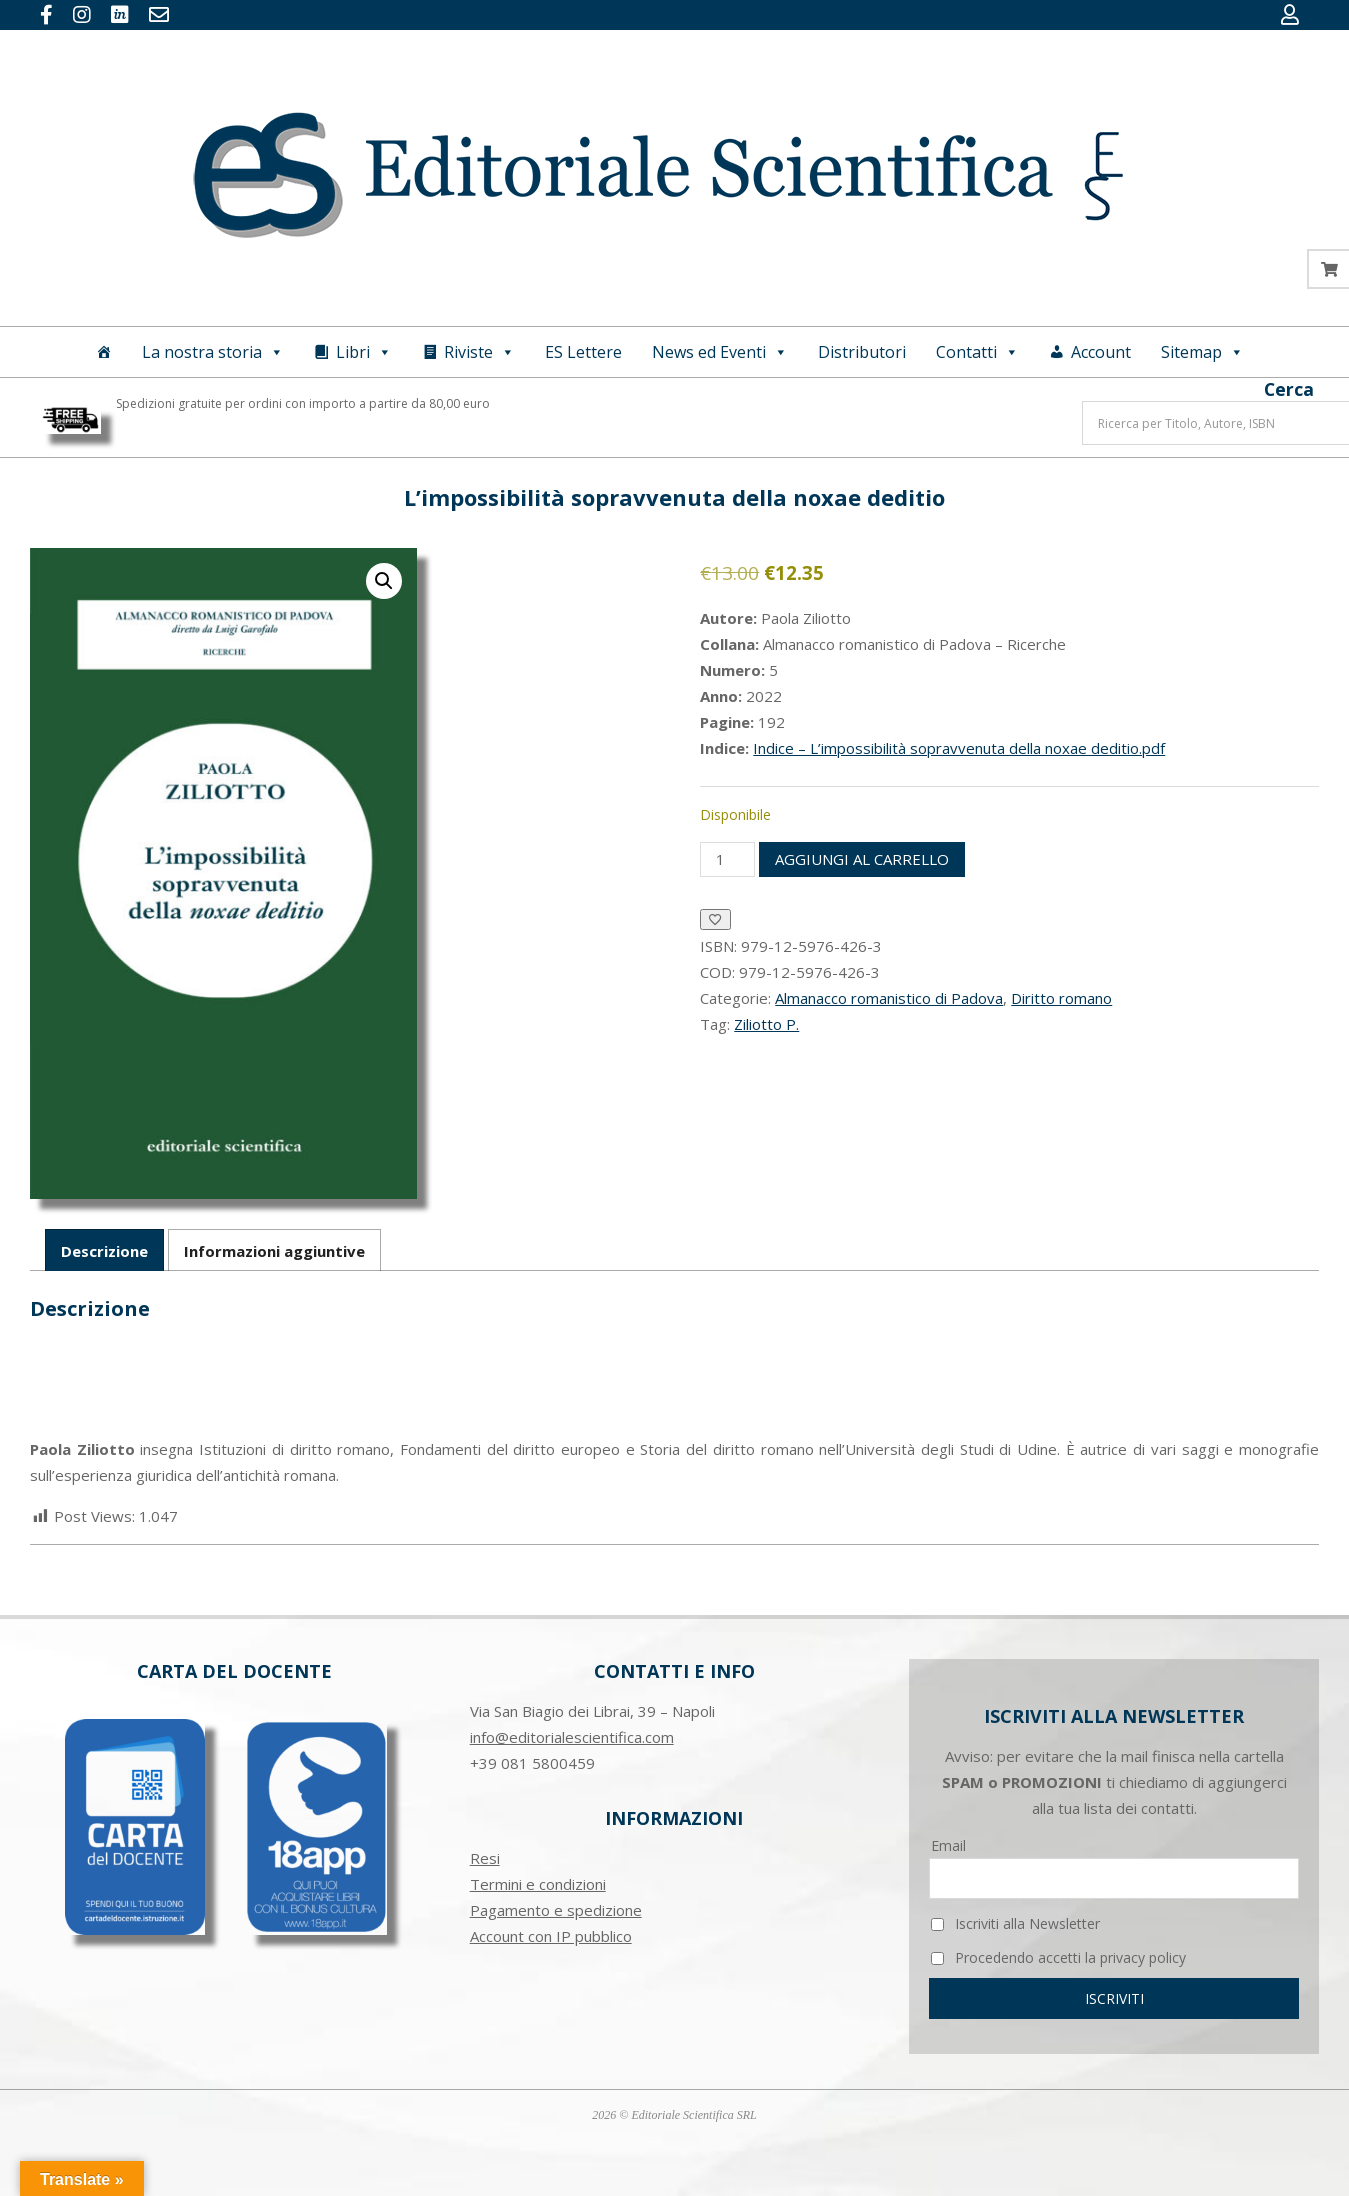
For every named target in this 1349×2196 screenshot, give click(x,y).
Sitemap (1202, 352)
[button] (384, 581)
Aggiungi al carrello (862, 859)
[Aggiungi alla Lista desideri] (715, 919)
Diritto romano (1061, 998)
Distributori (862, 352)
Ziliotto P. (766, 1024)
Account (1101, 352)
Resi (485, 1858)
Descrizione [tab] (104, 1251)
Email (948, 1845)
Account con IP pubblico (551, 1936)
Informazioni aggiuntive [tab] (274, 1251)
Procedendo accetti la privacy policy (1058, 1957)
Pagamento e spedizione (556, 1910)
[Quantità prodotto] (727, 859)
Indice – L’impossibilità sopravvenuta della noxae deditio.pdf (959, 748)
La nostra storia (213, 352)
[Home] (104, 352)
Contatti (977, 352)
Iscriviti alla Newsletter (1015, 1923)
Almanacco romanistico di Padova (889, 998)
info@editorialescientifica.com (572, 1737)
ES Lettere (583, 352)
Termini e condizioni (538, 1884)
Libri (364, 352)
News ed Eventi (720, 352)
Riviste (479, 352)
